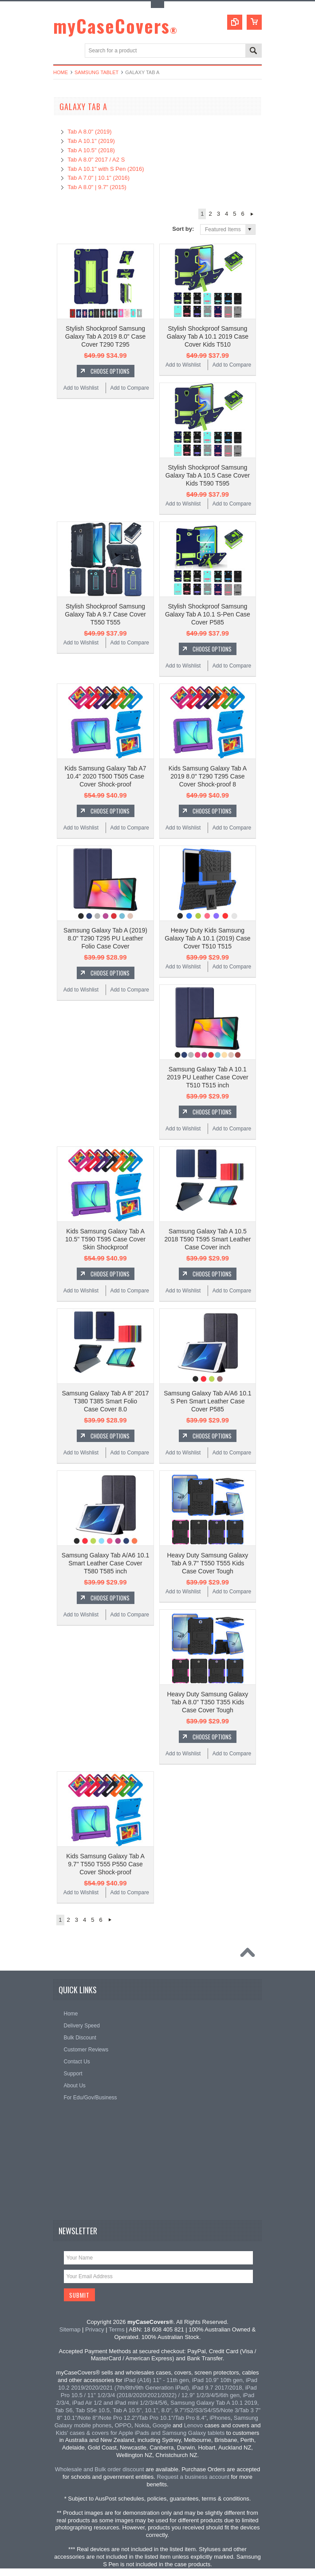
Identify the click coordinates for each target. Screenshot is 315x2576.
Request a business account (193, 2476)
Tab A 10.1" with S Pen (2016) (105, 169)
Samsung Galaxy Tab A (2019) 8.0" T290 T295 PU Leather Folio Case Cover (105, 938)
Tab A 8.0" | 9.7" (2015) (96, 187)
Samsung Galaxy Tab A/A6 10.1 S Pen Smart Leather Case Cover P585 (207, 1401)
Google (162, 2425)
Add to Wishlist (80, 388)
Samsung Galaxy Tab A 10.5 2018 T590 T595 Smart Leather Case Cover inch (207, 1239)
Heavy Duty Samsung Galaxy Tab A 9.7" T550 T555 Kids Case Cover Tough (207, 1563)
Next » (252, 214)
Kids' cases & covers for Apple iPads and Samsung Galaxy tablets (140, 2433)
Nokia (141, 2425)
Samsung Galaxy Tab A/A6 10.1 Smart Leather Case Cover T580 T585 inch (105, 1563)
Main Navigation (61, 51)
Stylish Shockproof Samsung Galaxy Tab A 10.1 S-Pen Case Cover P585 (207, 614)
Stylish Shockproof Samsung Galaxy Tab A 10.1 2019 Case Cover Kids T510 (207, 336)
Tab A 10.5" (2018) (91, 150)
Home (60, 72)
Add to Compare (129, 388)
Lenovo (193, 2425)
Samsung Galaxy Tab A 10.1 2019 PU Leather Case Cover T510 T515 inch (207, 1077)
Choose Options (110, 371)
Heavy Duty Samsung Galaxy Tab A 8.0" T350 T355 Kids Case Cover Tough (207, 1702)
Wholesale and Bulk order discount (99, 2469)
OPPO (123, 2425)
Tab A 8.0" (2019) (89, 131)
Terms (116, 2329)
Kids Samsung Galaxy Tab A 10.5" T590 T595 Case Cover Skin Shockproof (105, 1239)
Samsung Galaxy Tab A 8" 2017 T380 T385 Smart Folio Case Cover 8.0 (105, 1401)
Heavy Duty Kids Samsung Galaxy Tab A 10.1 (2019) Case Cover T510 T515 (208, 938)
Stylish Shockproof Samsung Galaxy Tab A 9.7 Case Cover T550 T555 (105, 614)
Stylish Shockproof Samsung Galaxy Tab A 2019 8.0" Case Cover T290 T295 (105, 336)
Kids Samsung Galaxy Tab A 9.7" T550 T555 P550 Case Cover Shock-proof (105, 1864)
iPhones (220, 2417)
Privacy (94, 2329)
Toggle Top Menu (157, 4)
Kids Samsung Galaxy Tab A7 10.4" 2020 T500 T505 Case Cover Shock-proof (105, 776)
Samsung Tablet (96, 72)
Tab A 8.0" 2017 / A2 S (96, 159)
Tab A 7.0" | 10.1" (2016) (98, 177)
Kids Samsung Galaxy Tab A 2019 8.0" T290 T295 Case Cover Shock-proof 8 (208, 776)
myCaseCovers (115, 25)
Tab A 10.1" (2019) (91, 141)
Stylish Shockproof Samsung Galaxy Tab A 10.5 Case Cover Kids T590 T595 (207, 475)
